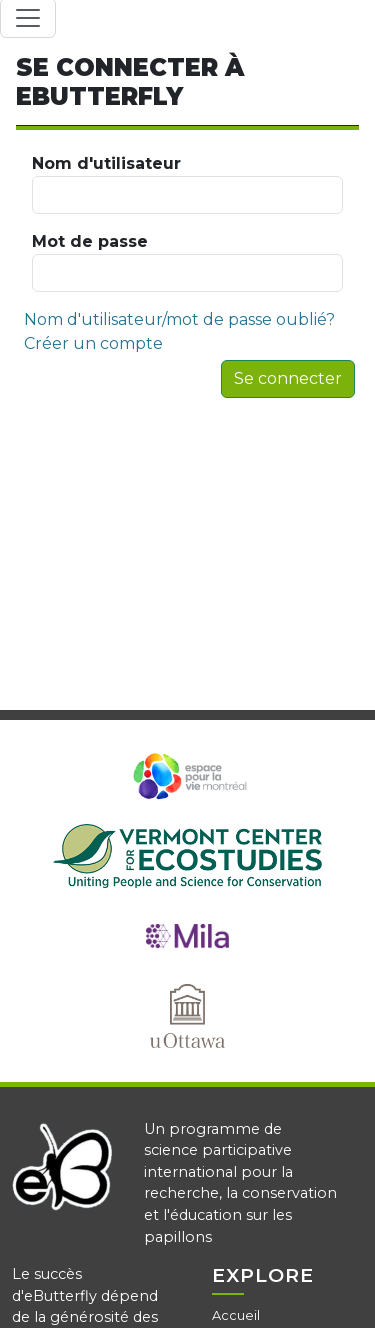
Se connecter (288, 378)
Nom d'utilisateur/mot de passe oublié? (179, 319)
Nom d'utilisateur (187, 184)
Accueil (236, 1315)
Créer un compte (93, 343)
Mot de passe (187, 262)
